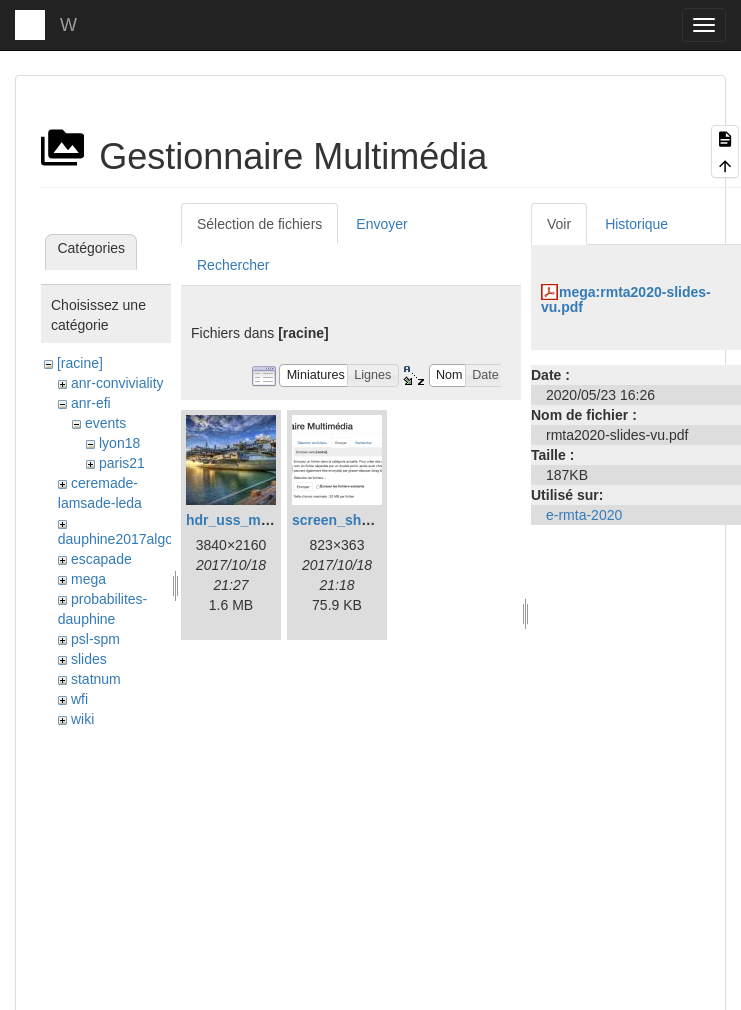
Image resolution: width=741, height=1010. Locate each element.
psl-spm (95, 639)
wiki (82, 719)
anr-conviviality (117, 383)
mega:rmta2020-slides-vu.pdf (626, 299)
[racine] (80, 363)
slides (89, 659)
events (105, 423)
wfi (79, 699)
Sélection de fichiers (259, 224)
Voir (559, 224)
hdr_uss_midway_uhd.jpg (272, 520)
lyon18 (119, 443)
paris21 (122, 463)
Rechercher (233, 265)
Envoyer (381, 224)
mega (88, 579)
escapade (101, 559)
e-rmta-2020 (584, 515)
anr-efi (91, 403)
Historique (636, 224)
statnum (96, 679)
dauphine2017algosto (125, 539)
